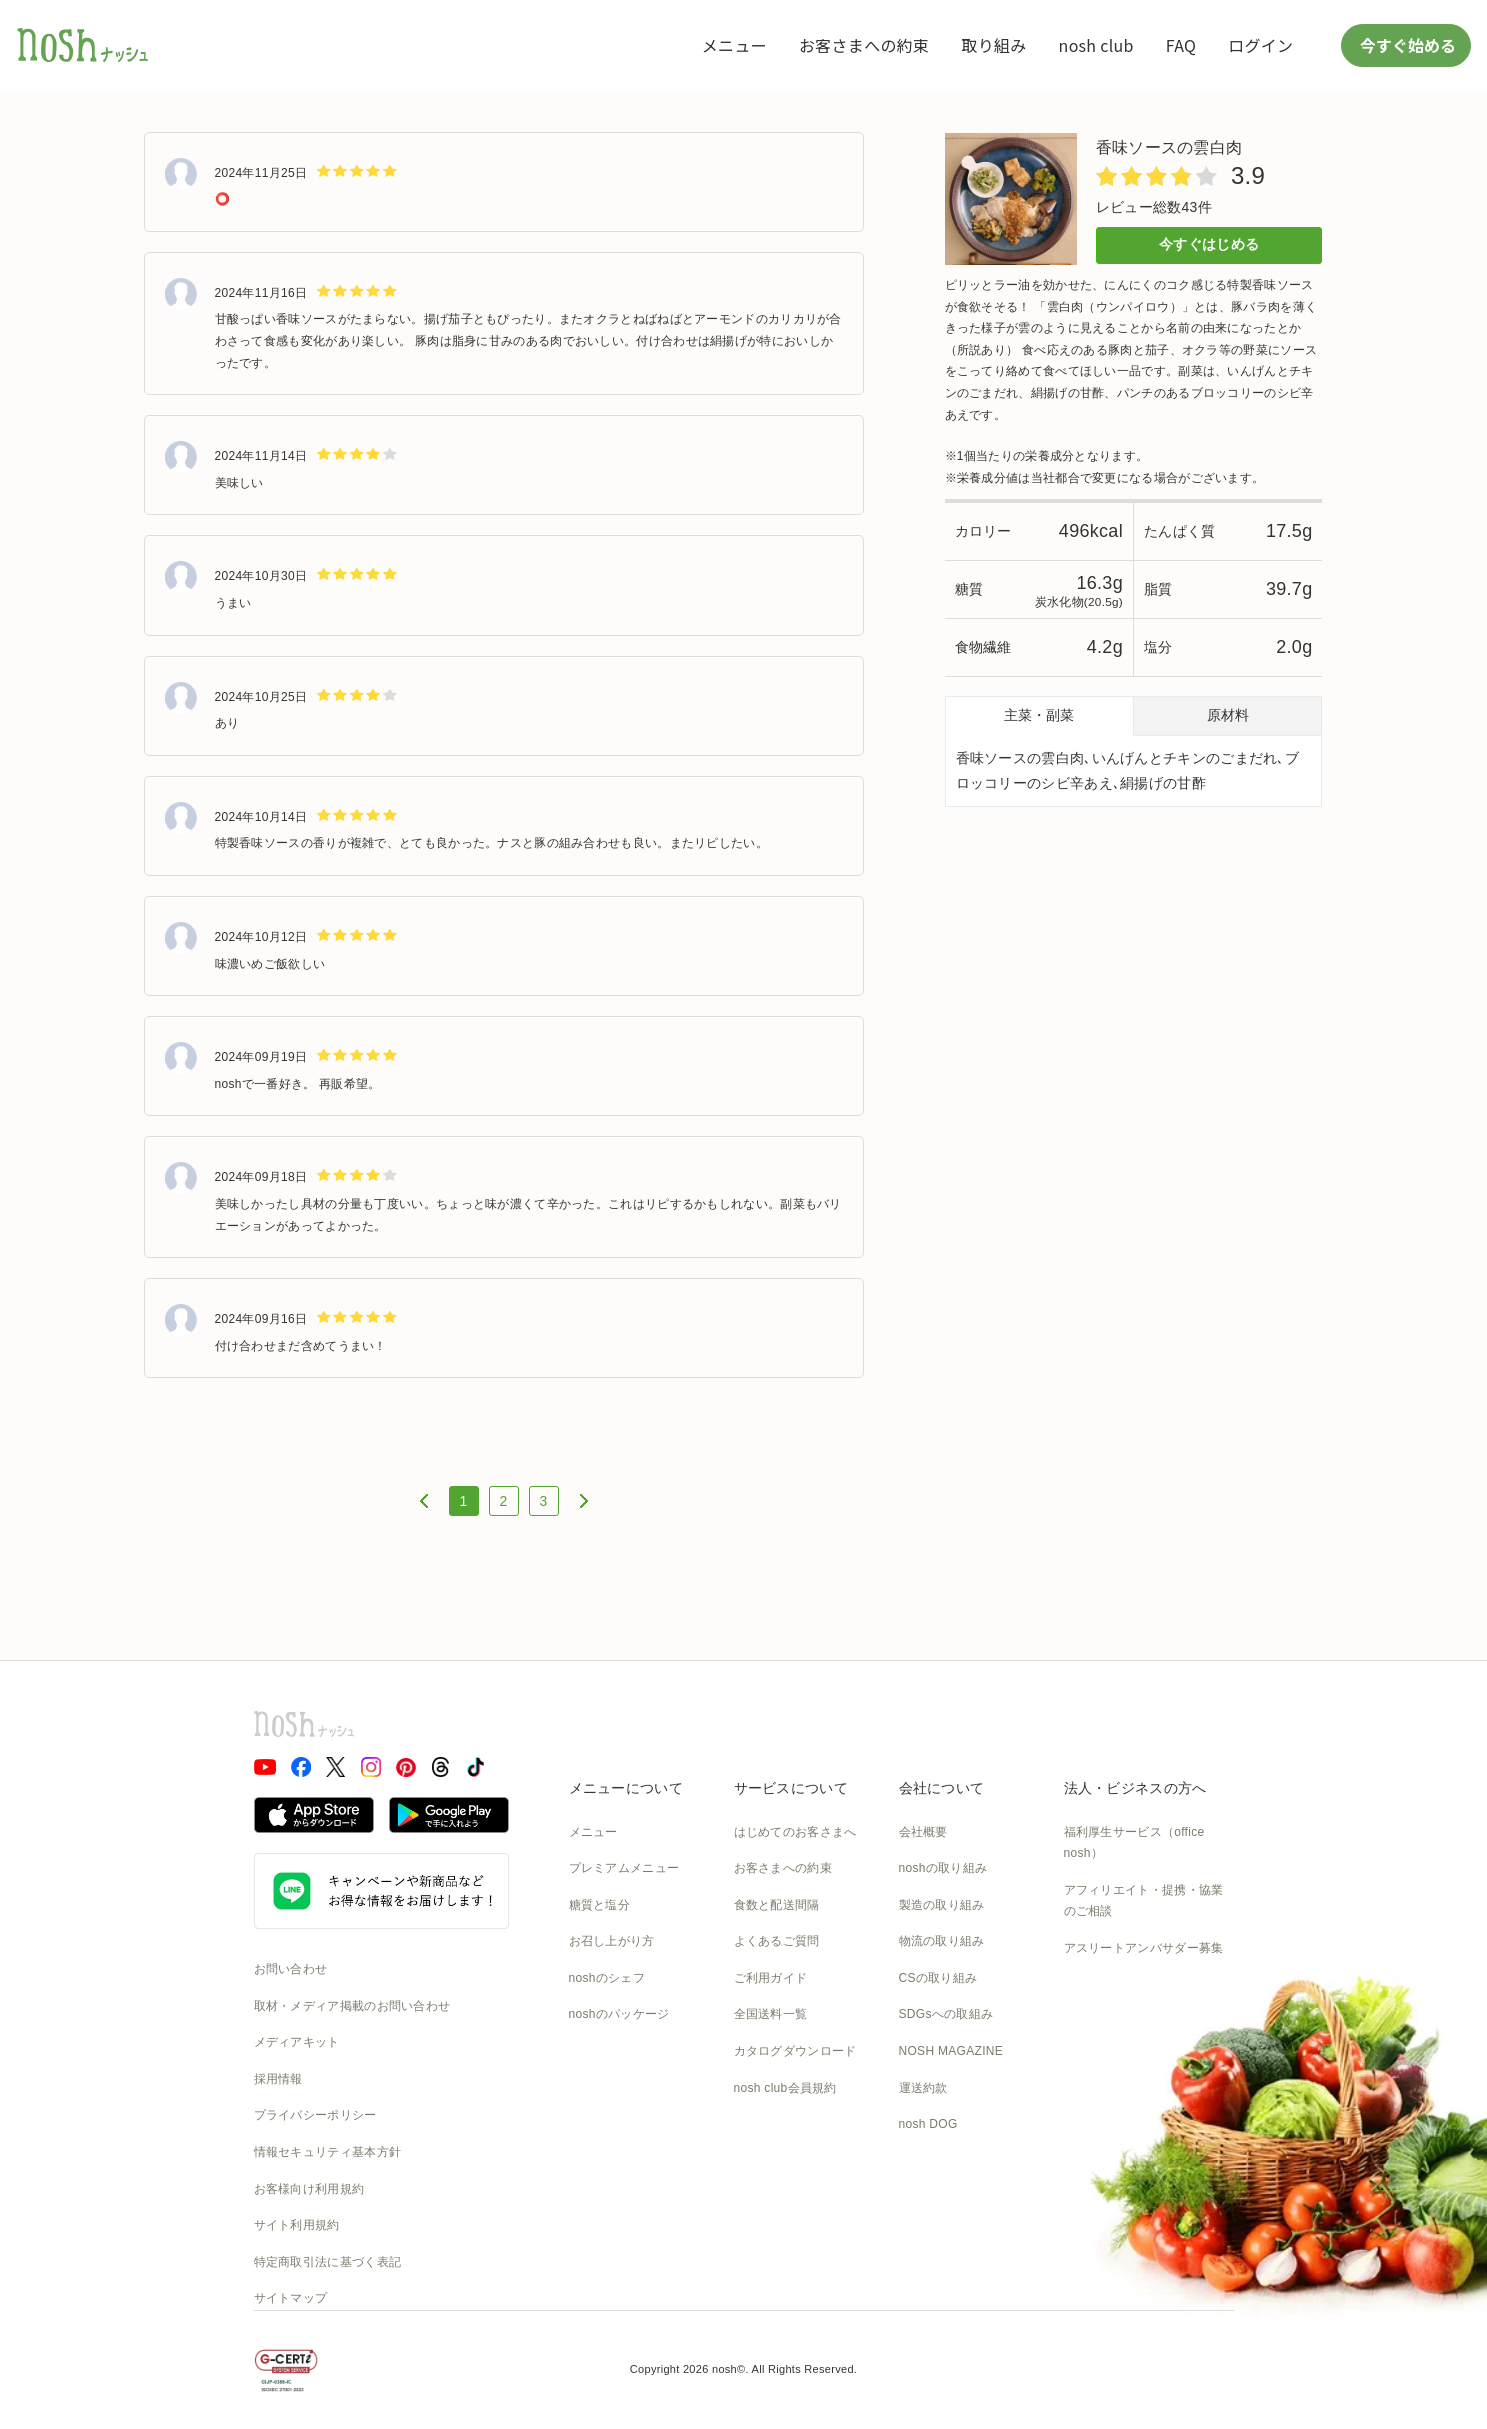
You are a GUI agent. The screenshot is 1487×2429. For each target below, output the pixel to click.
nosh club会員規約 (785, 2088)
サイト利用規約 (297, 2225)
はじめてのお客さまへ (795, 1832)
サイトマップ (291, 2298)
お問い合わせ (291, 1969)
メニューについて (626, 1788)
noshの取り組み (943, 1868)
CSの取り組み (938, 1978)
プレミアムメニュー (624, 1868)
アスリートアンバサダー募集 (1144, 1948)
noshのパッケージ (619, 2014)
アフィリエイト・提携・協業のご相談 (1144, 1901)
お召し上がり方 (612, 1941)
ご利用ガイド (771, 1978)
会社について (942, 1788)
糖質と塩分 (600, 1905)
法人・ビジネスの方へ (1135, 1788)
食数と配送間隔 (777, 1905)
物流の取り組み (942, 1941)
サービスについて (791, 1788)
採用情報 (278, 2079)
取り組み (993, 45)
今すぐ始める (1406, 45)
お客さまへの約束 (864, 45)
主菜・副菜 (1039, 715)
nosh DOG (928, 2124)
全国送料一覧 (771, 2014)
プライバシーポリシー (315, 2115)
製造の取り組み (942, 1905)
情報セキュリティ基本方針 (328, 2152)
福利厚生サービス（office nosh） (1134, 1843)
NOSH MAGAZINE (951, 2051)
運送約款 (923, 2088)
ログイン (1260, 45)
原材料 (1228, 715)
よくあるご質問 (777, 1941)
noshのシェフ (607, 1978)
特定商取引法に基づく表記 (328, 2262)
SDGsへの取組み (946, 2014)
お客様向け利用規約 (309, 2189)
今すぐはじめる (1209, 244)
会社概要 (923, 1832)
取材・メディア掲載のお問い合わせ (352, 2006)
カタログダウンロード (795, 2051)
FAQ (1181, 45)
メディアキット (297, 2042)
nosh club (1096, 45)
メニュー (734, 45)
